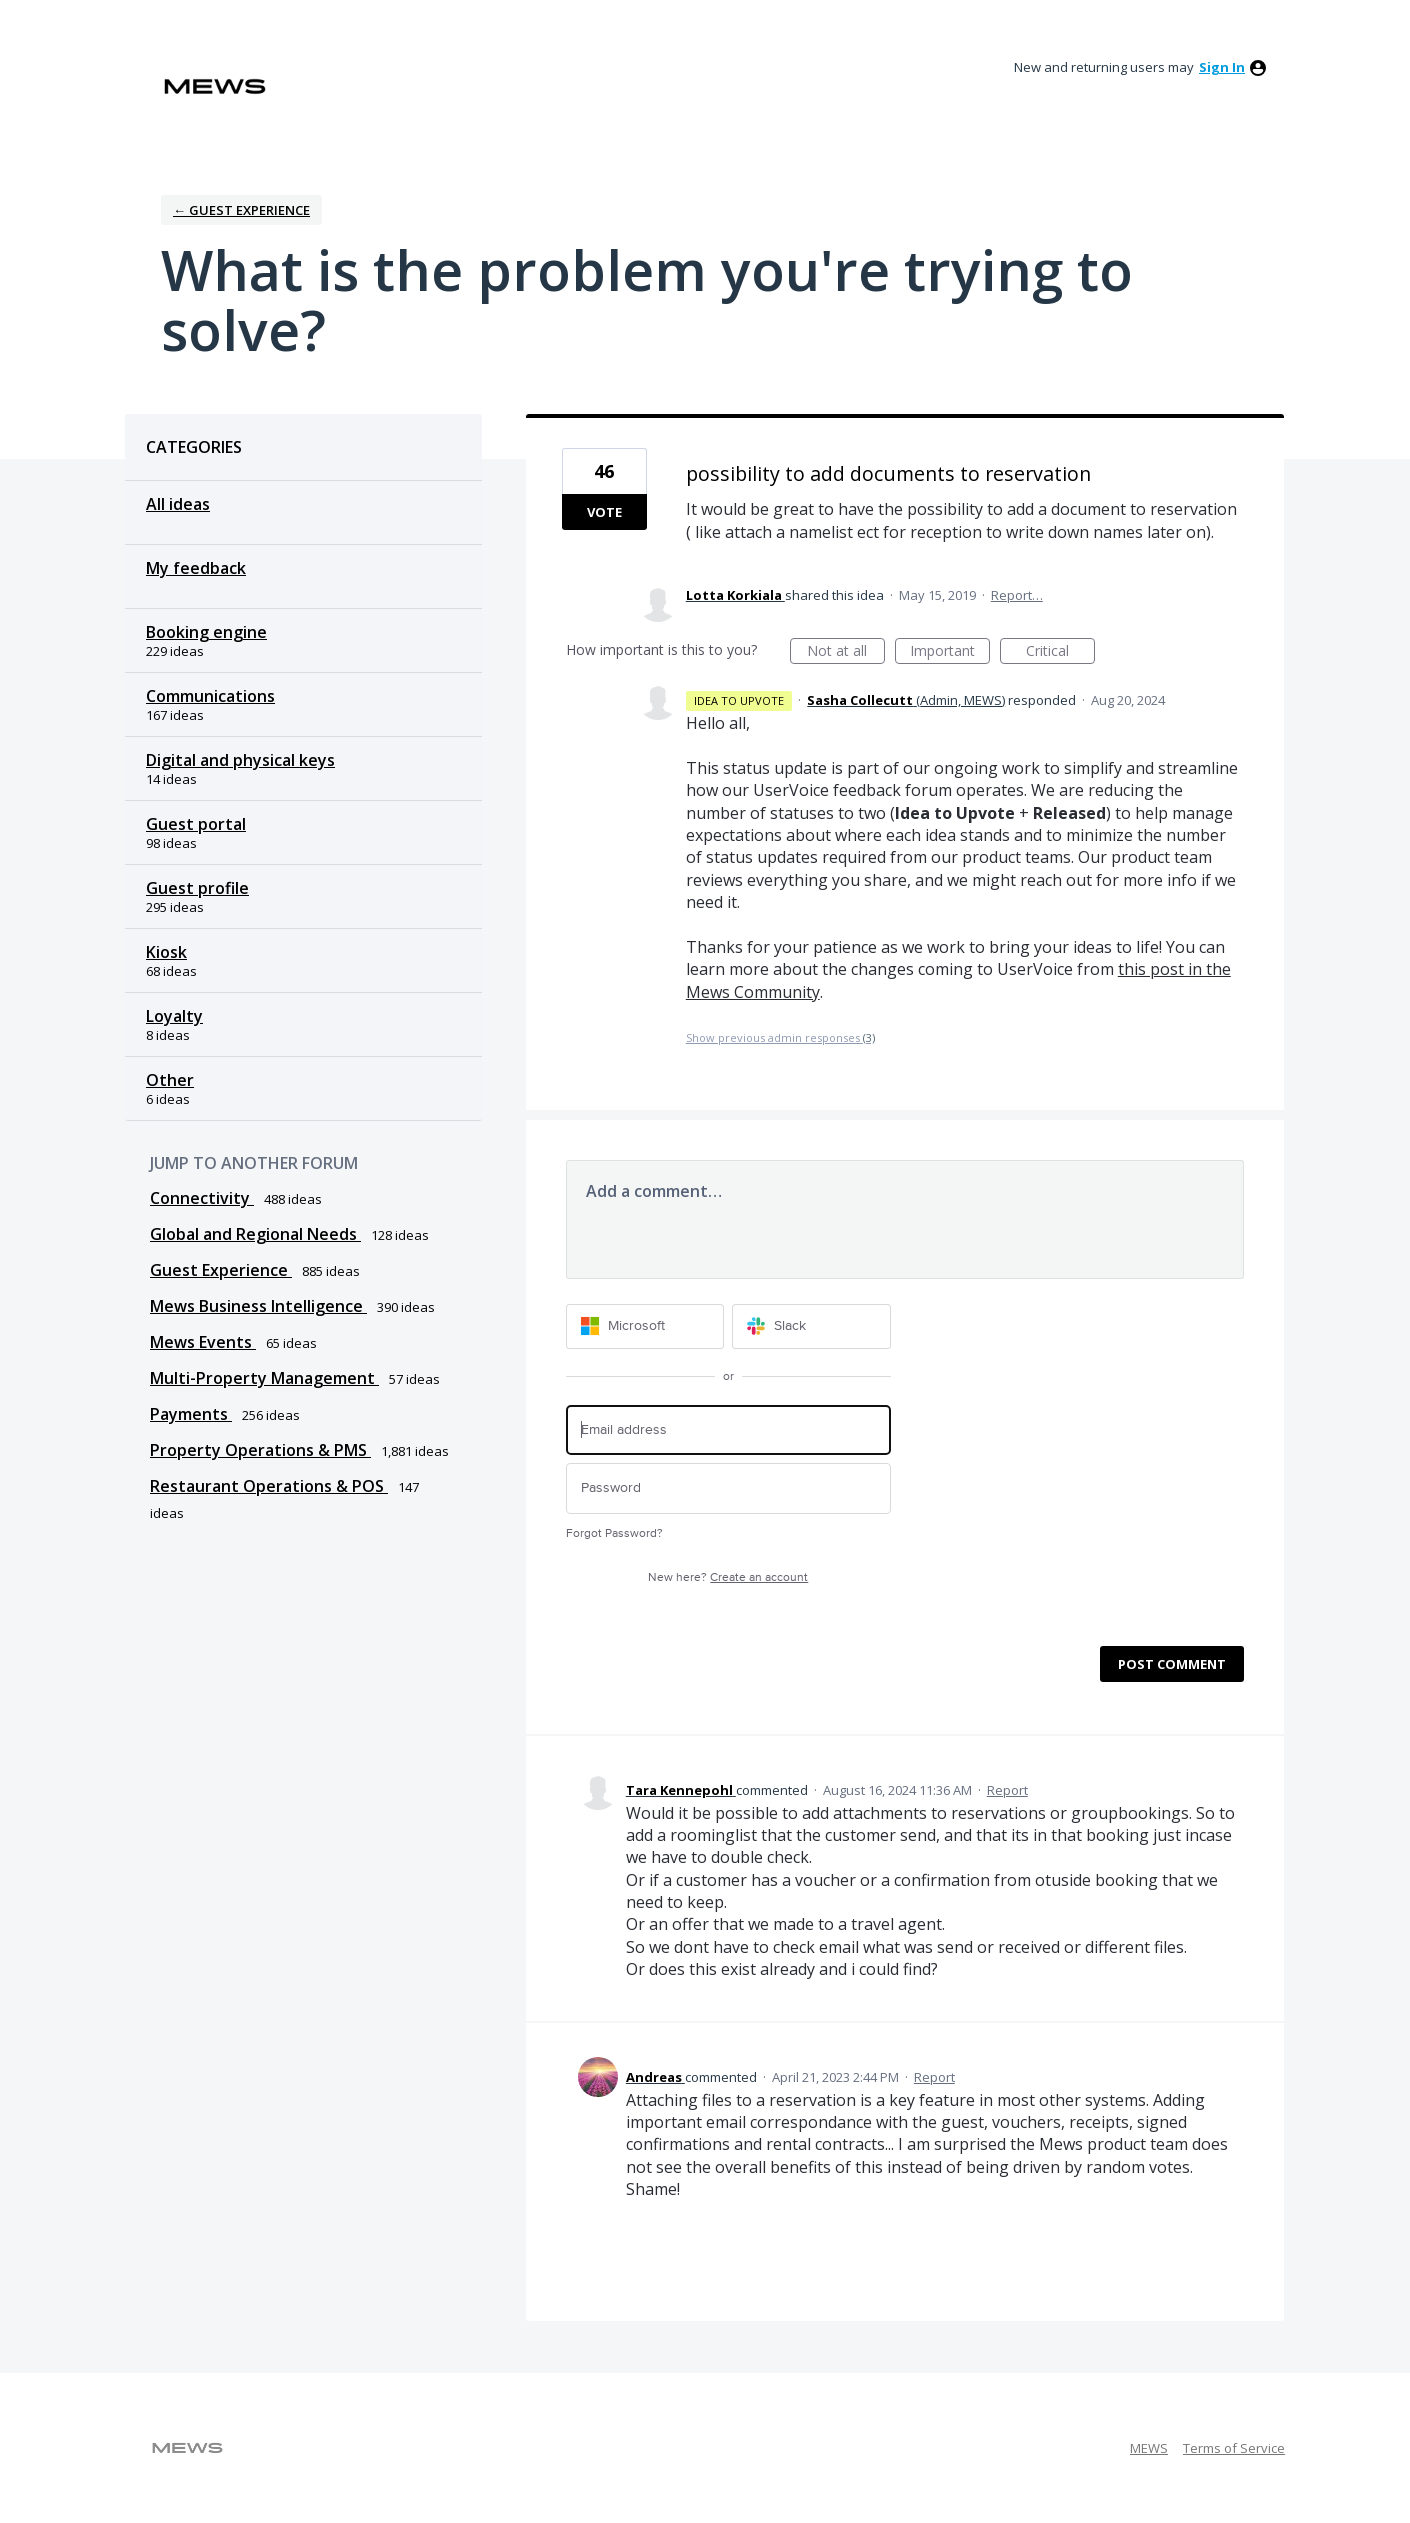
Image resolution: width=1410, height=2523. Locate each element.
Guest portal (196, 824)
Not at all (846, 652)
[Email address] (728, 1430)
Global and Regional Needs (255, 1234)
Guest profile (197, 888)
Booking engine (206, 632)
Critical (1060, 652)
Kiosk (166, 952)
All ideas (178, 504)
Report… (1017, 595)
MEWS (1149, 2448)
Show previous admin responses (780, 1037)
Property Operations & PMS (260, 1450)
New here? (728, 1577)
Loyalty (174, 1016)
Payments (191, 1414)
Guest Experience (221, 1270)
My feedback (196, 568)
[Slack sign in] (811, 1326)
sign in (1222, 67)
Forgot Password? (614, 1533)
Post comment (1172, 1664)
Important (950, 652)
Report (1007, 1790)
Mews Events (203, 1342)
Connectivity (202, 1198)
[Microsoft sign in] (645, 1326)
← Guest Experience (241, 210)
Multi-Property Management (264, 1378)
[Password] (728, 1488)
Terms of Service (1234, 2448)
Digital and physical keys (240, 760)
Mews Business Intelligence (258, 1306)
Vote (604, 512)
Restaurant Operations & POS (269, 1486)
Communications (210, 696)
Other (170, 1080)
